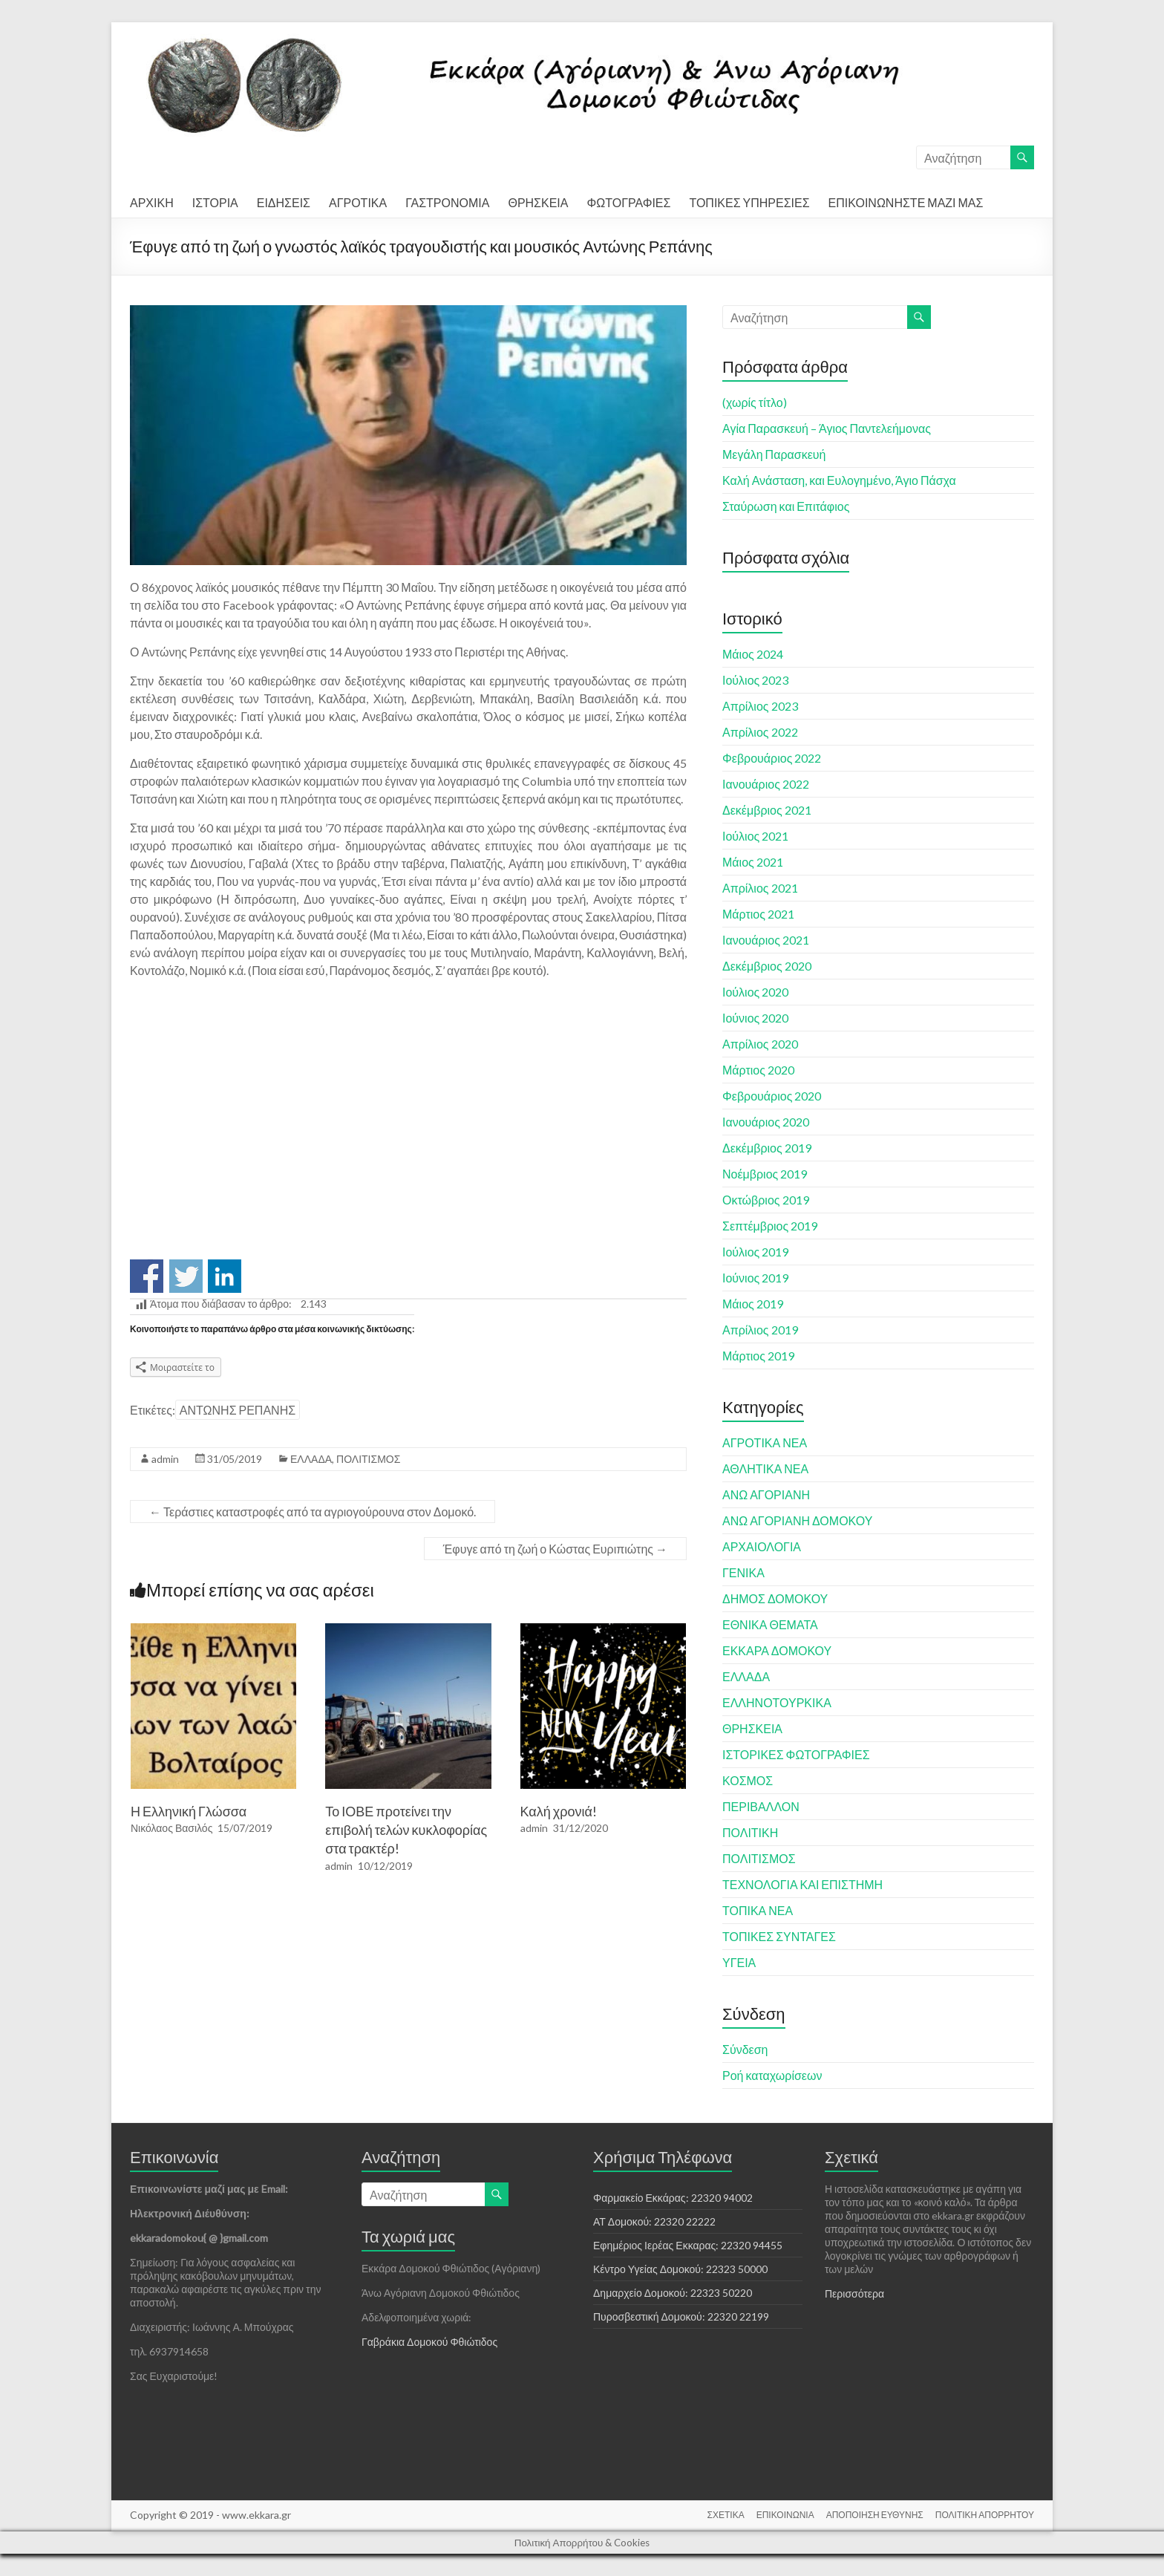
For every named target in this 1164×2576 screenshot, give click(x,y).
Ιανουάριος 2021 (765, 940)
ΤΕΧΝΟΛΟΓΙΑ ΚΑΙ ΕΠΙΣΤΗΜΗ (802, 1884)
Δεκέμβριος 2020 (766, 966)
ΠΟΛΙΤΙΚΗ (750, 1832)
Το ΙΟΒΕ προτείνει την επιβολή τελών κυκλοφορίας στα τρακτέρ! (406, 1829)
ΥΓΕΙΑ (739, 1962)
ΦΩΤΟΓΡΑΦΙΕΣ (628, 202)
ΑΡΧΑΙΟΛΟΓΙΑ (761, 1546)
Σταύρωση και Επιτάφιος (785, 506)
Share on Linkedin (224, 1276)
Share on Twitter (186, 1276)
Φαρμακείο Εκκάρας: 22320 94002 (673, 2197)
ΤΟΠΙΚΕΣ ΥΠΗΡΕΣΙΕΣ (749, 202)
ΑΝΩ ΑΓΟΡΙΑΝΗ (766, 1494)
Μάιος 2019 (752, 1304)
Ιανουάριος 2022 (765, 784)
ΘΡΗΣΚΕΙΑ (538, 202)
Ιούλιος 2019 (755, 1252)
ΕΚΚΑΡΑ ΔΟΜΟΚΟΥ (776, 1650)
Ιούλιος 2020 (755, 992)
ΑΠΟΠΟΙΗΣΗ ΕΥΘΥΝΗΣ (874, 2514)
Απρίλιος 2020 (760, 1044)
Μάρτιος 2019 (758, 1356)
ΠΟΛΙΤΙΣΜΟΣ (368, 1458)
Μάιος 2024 (752, 654)
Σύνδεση (745, 2049)
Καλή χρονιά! (558, 1811)
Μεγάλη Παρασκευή (773, 454)
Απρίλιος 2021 (760, 888)
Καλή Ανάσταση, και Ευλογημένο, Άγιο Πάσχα (839, 480)
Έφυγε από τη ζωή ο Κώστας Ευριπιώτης (555, 1549)
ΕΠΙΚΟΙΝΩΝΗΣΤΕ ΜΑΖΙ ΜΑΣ (906, 202)
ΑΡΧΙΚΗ (152, 202)
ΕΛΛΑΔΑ (311, 1458)
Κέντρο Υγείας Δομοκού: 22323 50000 (680, 2269)
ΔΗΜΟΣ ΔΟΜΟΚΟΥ (775, 1598)
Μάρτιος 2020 (758, 1070)
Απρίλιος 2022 (760, 732)
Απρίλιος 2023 (760, 706)
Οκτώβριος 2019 (765, 1200)
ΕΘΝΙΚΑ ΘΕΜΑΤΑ (770, 1624)
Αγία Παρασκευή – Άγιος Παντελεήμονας (826, 428)
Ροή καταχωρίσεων (772, 2075)
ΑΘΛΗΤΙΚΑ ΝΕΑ (765, 1468)
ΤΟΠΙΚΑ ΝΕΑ (757, 1910)
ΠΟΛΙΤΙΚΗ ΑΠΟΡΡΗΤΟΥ (984, 2514)
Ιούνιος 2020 (755, 1018)
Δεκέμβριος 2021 (766, 810)
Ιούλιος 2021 (755, 836)
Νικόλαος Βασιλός (172, 1828)
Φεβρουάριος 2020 (771, 1096)
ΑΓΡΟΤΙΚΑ (358, 202)
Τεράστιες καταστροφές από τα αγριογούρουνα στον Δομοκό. (312, 1511)
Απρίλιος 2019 (760, 1330)
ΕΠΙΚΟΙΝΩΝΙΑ (785, 2514)
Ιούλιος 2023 (755, 680)
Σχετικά (851, 2157)
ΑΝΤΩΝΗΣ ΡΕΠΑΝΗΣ (237, 1410)
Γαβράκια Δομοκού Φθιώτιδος (429, 2341)
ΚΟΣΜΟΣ (747, 1780)
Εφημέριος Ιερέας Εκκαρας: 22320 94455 (687, 2245)
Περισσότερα (854, 2293)
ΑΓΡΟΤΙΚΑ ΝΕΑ (764, 1442)
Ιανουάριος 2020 (765, 1122)
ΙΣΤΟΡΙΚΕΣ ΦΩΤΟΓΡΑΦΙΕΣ (796, 1754)
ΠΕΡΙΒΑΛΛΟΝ (761, 1806)
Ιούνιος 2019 (755, 1278)
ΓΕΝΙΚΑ (743, 1572)
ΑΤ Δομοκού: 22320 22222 (654, 2221)
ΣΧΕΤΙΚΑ (726, 2514)
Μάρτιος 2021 (758, 914)
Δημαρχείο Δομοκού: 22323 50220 (672, 2292)
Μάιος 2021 (752, 862)
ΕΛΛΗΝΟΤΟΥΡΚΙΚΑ (776, 1702)
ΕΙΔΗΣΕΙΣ (283, 202)
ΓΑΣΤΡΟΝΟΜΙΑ (447, 202)
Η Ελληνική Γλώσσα (188, 1811)
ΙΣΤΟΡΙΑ (215, 202)
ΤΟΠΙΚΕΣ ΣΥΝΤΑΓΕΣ (779, 1936)
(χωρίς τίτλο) (754, 402)
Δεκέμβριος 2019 (766, 1148)
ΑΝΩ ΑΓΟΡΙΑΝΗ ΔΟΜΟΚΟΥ (797, 1520)
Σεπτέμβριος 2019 (769, 1226)
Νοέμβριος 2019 (764, 1174)
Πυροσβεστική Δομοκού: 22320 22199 (681, 2316)
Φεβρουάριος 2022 (771, 758)
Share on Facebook (146, 1276)
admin (165, 1458)
